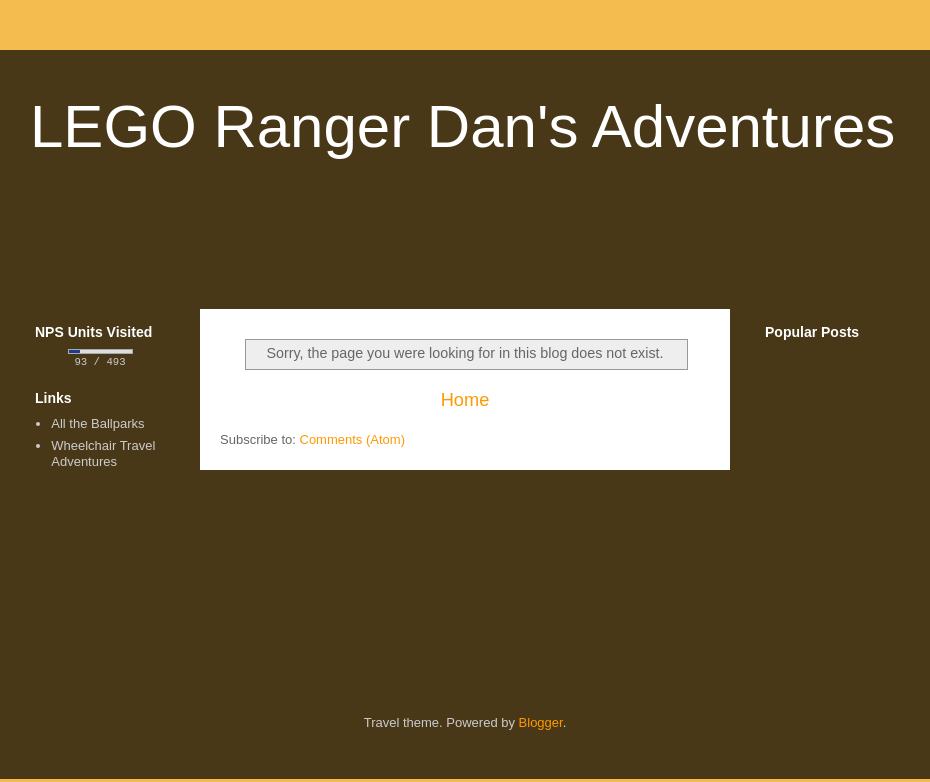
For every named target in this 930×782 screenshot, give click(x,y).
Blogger (541, 724)
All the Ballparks (97, 425)
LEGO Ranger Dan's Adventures (462, 126)
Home (465, 400)
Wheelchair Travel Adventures (103, 455)
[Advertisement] (465, 244)
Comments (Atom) (352, 439)
